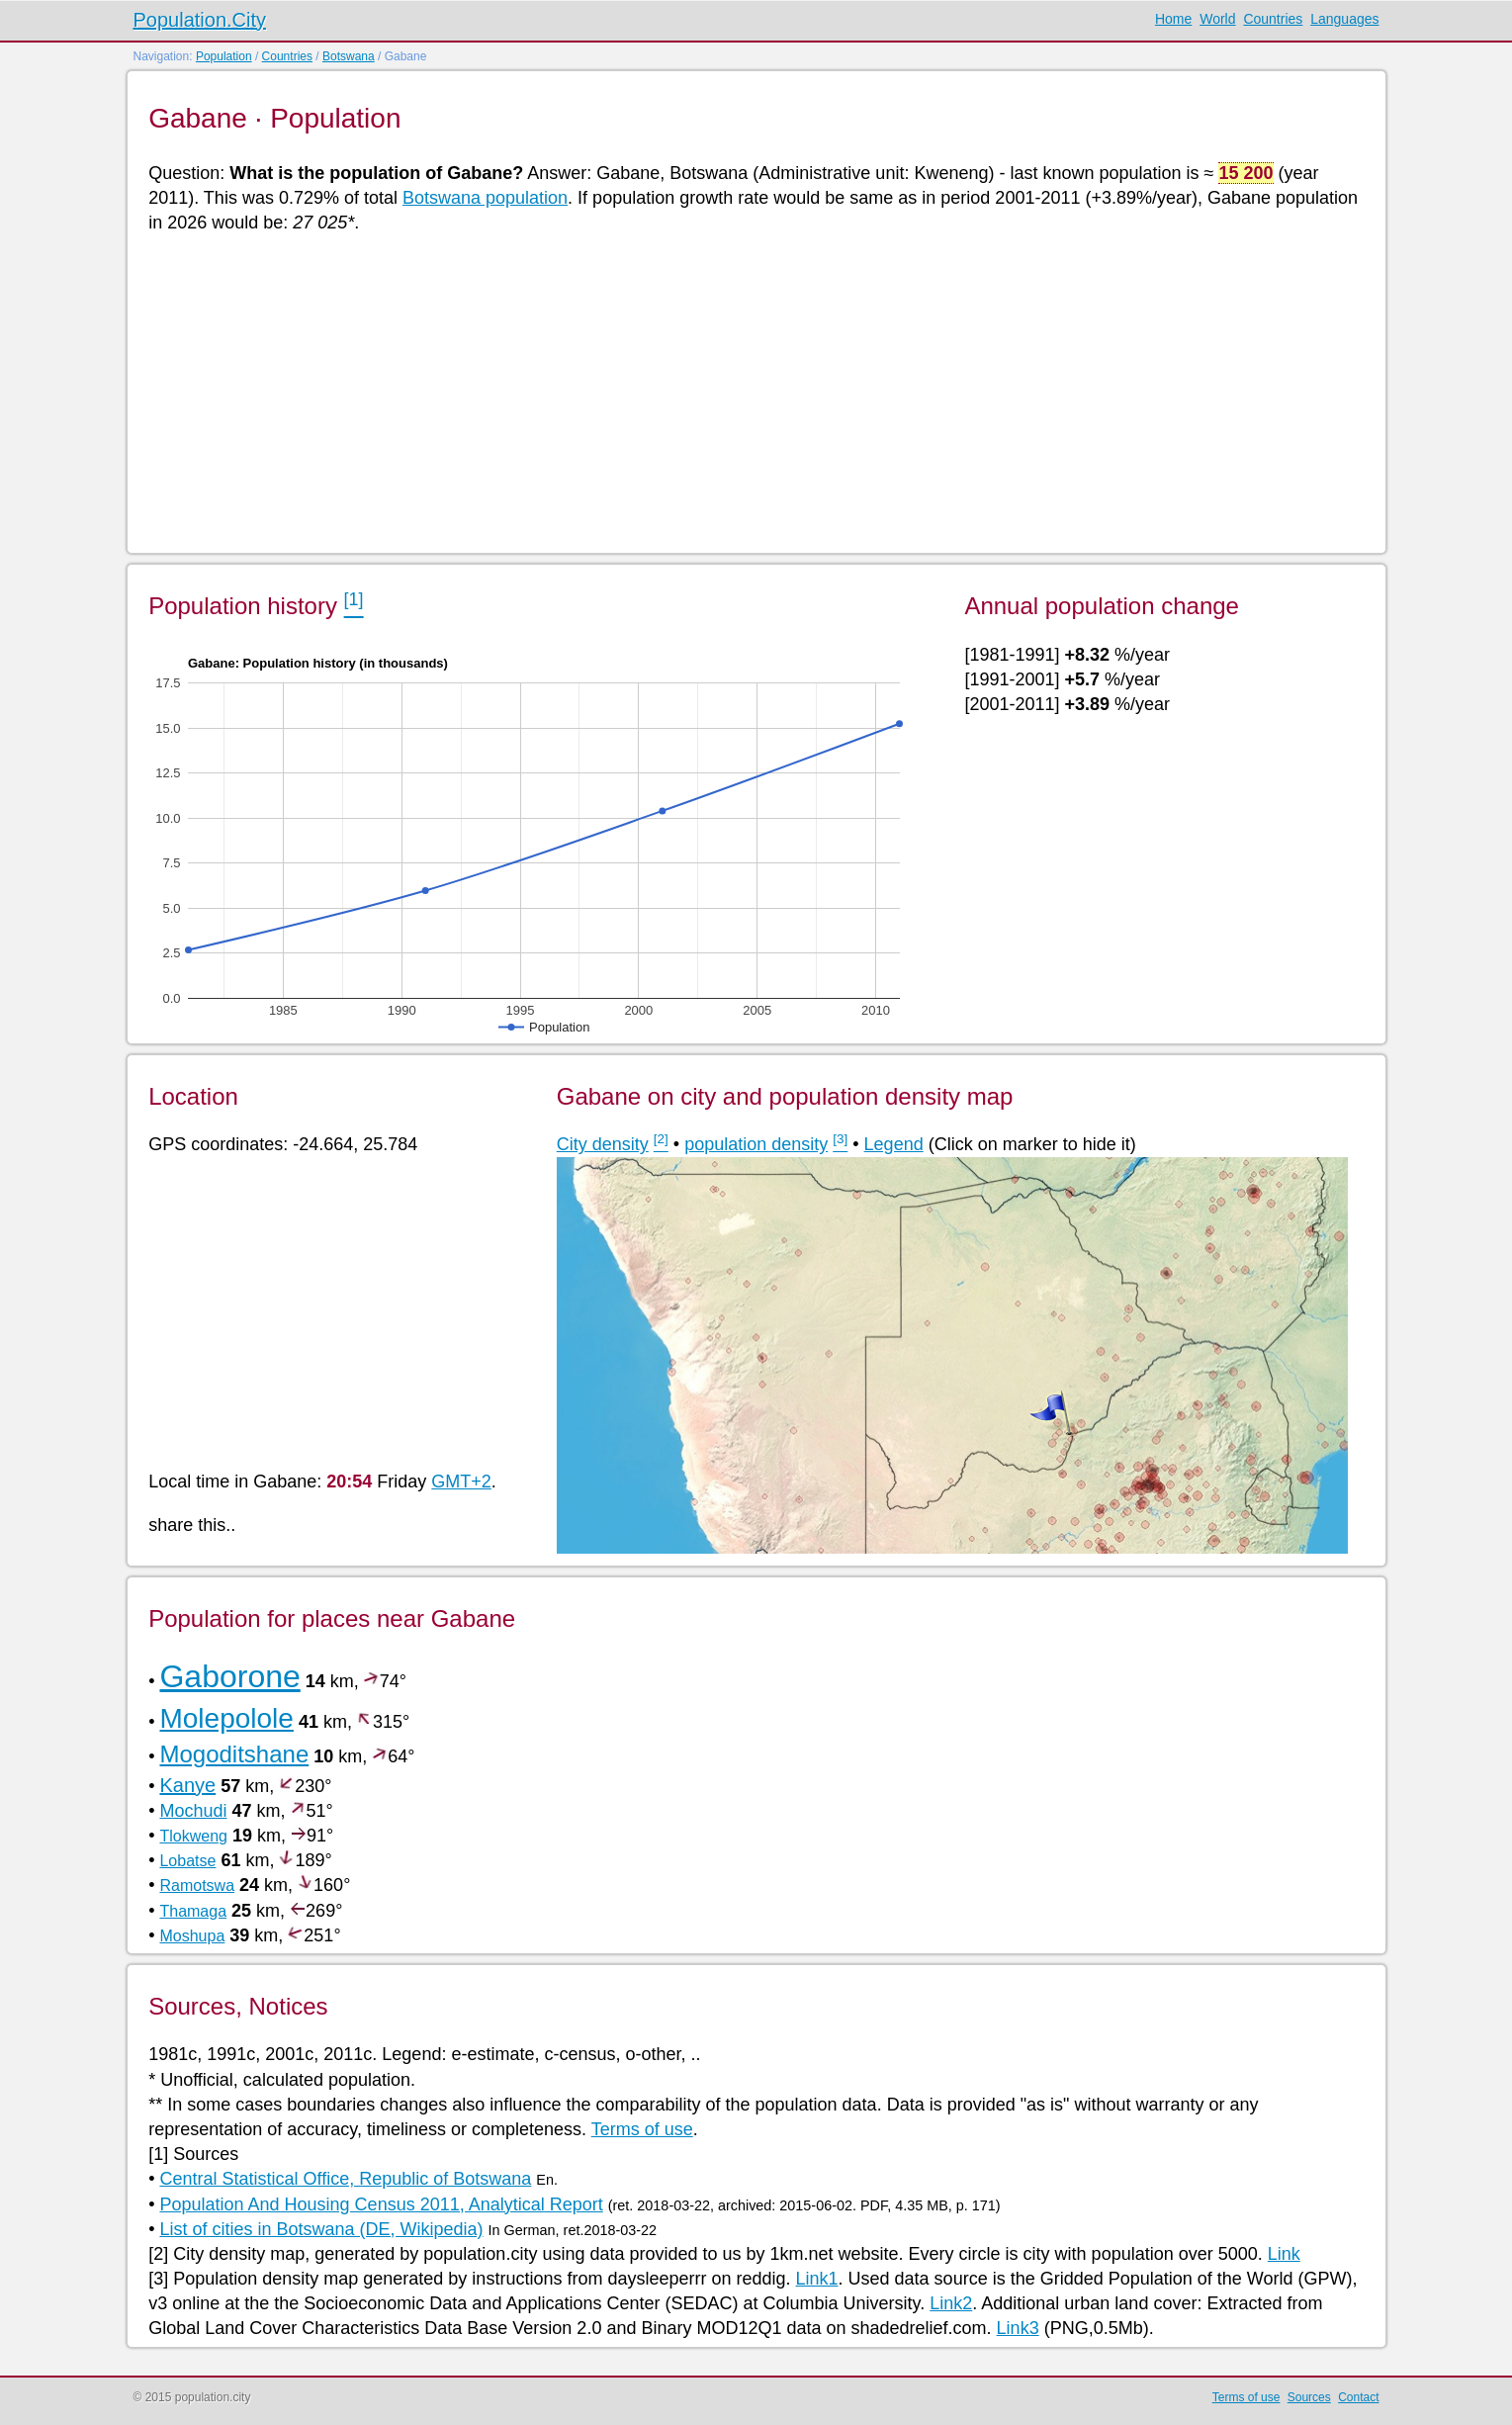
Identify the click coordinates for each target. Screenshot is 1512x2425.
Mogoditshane (234, 1754)
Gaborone (229, 1676)
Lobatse (187, 1860)
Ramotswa (196, 1885)
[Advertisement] (741, 391)
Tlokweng (192, 1836)
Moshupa (191, 1936)
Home (1173, 19)
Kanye (187, 1785)
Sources (1309, 2397)
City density (603, 1144)
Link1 (817, 2279)
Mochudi (192, 1811)
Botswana (348, 56)
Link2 (951, 2303)
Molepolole (226, 1718)
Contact (1358, 2397)
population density (756, 1144)
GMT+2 (461, 1481)
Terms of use (642, 2129)
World (1217, 19)
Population (224, 56)
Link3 (1018, 2328)
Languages (1344, 19)
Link (1284, 2254)
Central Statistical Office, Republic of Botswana (345, 2179)
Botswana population (485, 198)
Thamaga (192, 1911)
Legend (894, 1144)
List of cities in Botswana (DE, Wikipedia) (321, 2229)
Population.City (200, 20)
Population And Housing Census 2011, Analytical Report (380, 2204)
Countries (1272, 19)
